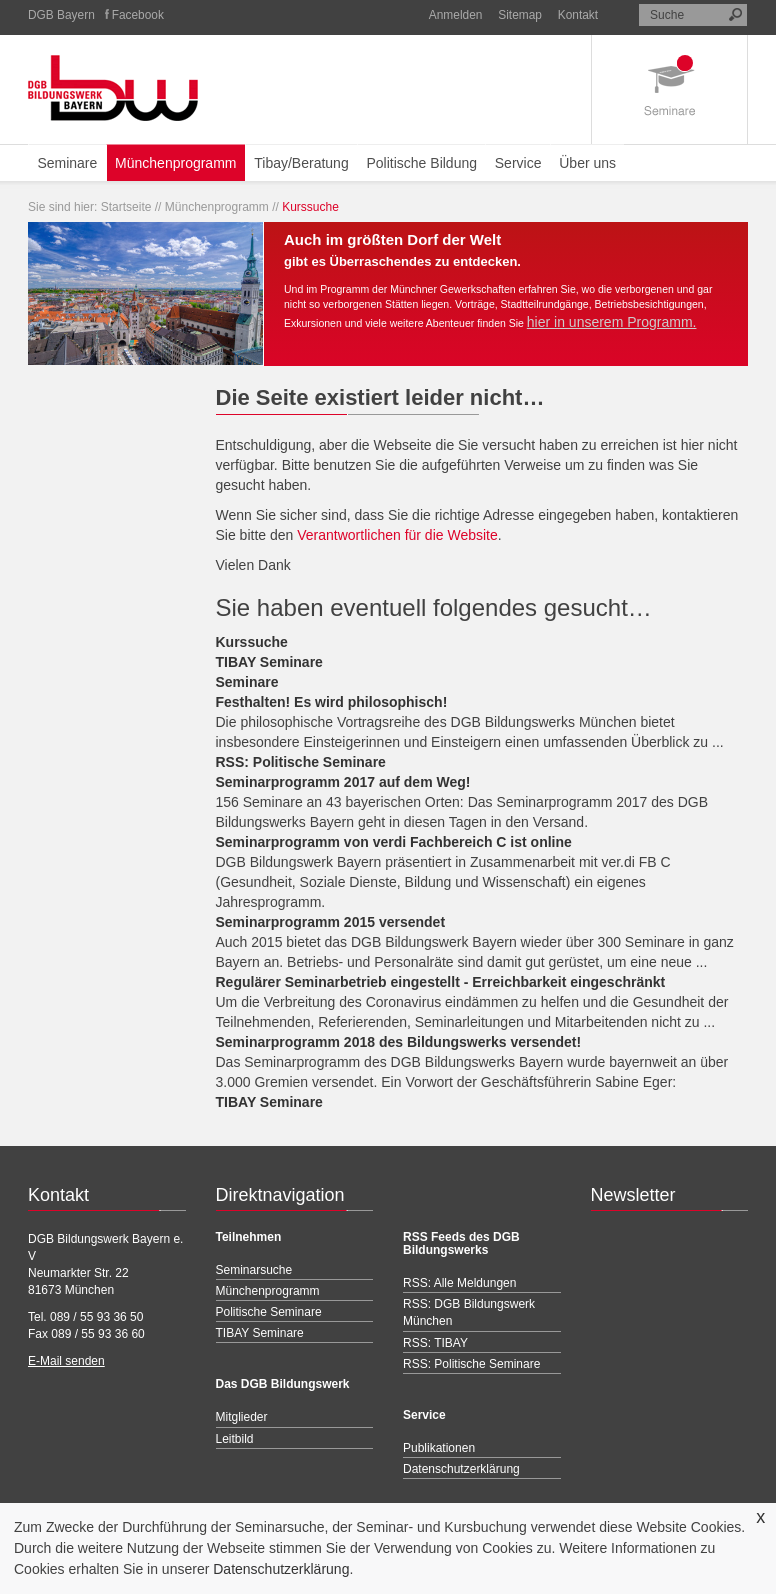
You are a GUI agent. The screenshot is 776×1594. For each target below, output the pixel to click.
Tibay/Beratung (301, 163)
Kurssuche (252, 642)
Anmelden (456, 15)
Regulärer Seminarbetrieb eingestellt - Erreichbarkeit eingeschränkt (441, 982)
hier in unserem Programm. (612, 322)
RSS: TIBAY (435, 1343)
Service (518, 163)
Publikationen (439, 1448)
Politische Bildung (421, 163)
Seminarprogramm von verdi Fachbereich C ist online (394, 842)
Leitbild (235, 1439)
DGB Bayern (61, 15)
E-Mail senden (66, 1361)
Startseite (126, 207)
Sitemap (520, 15)
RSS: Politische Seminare (301, 762)
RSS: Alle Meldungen (459, 1283)
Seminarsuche (254, 1270)
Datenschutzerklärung (281, 1569)
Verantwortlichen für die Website (397, 535)
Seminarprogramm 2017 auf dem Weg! (343, 782)
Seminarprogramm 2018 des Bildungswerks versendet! (399, 1042)
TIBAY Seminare (269, 662)
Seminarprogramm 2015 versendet (331, 922)
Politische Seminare (269, 1312)
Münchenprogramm (175, 163)
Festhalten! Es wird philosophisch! (332, 702)
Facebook (138, 15)
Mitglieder (242, 1417)
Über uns (587, 163)
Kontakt (578, 15)
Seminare (67, 163)
